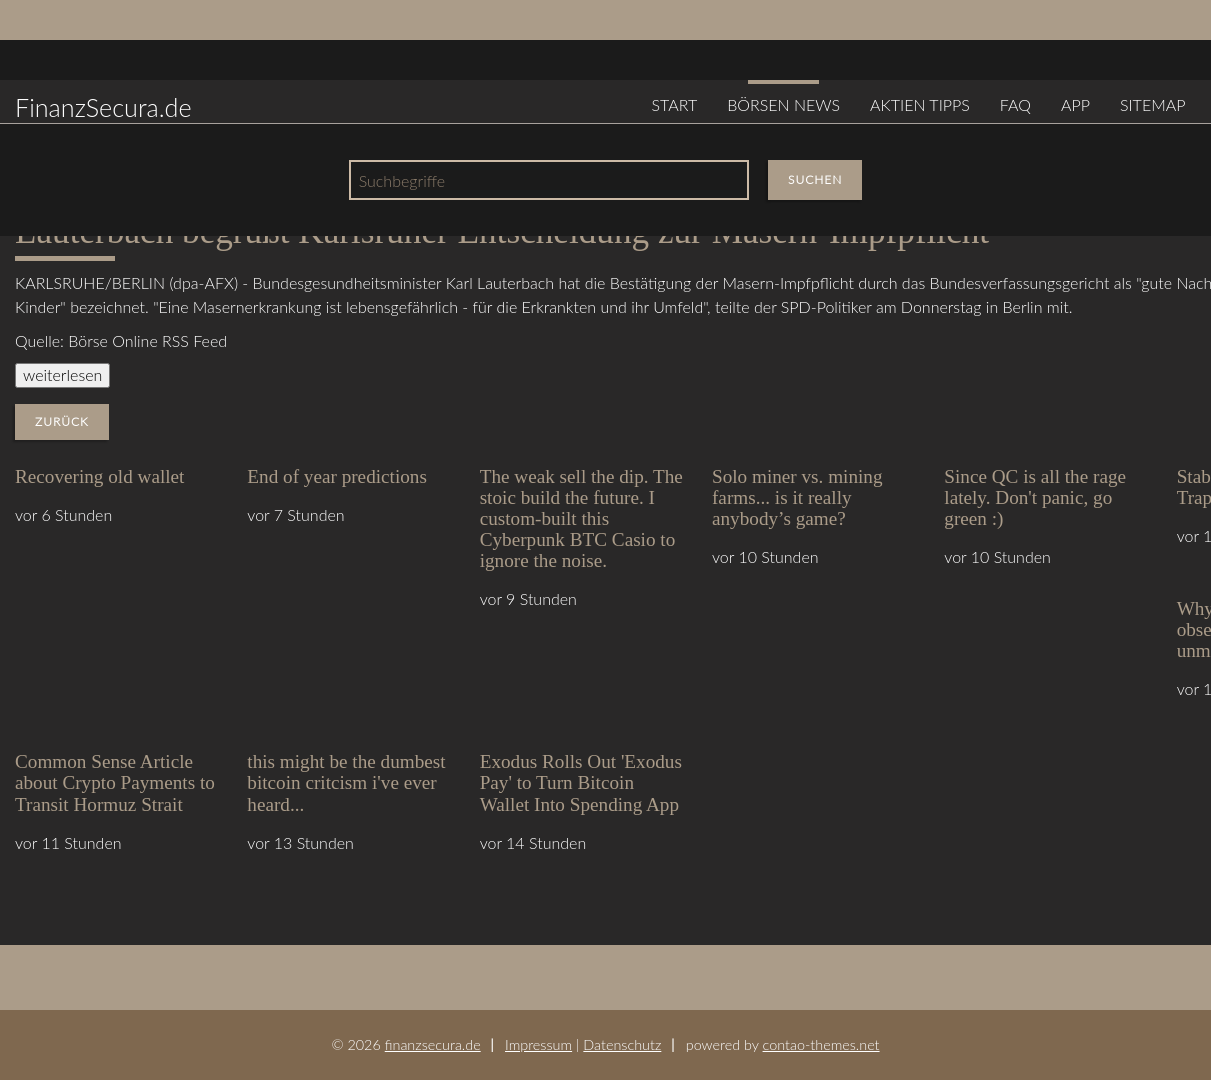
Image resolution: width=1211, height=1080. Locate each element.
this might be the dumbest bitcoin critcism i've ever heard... (346, 782)
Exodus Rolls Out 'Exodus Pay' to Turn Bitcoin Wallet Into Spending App (581, 782)
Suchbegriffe (402, 180)
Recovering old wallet (99, 476)
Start (674, 104)
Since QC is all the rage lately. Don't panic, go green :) (1035, 497)
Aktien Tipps (920, 104)
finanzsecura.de (433, 1044)
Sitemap (1153, 104)
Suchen (815, 179)
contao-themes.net (821, 1044)
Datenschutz (622, 1044)
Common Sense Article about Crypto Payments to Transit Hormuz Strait (115, 782)
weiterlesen (62, 374)
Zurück (62, 421)
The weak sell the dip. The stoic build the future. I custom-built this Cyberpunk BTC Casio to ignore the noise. (581, 518)
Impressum (538, 1044)
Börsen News (783, 104)
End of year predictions (337, 476)
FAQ (1015, 104)
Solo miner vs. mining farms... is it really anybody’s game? (797, 497)
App (1075, 104)
